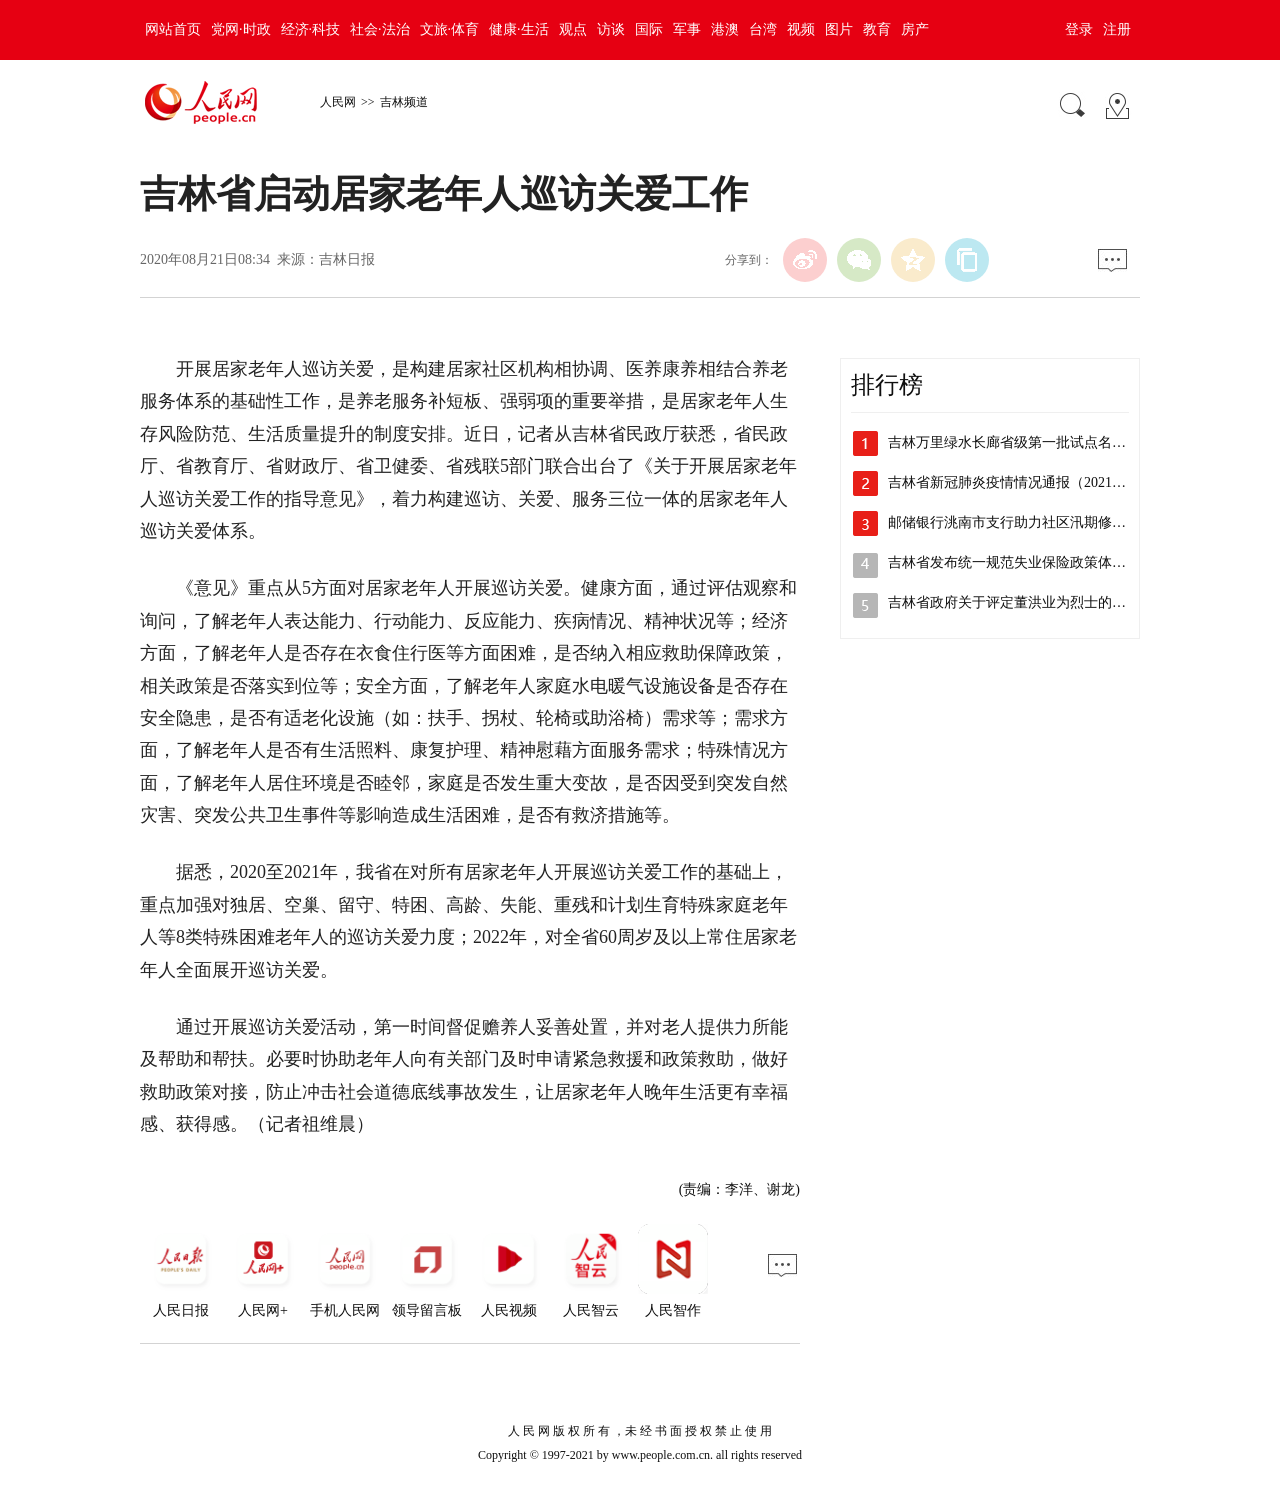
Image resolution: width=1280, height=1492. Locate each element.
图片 (839, 29)
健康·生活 (519, 29)
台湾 (763, 29)
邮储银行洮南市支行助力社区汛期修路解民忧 (1028, 522)
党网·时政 (241, 29)
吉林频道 (404, 102)
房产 (915, 29)
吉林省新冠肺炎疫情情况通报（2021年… (1014, 482)
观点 (573, 29)
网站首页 (173, 29)
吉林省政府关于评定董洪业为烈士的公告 (1014, 602)
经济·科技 (311, 29)
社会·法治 (380, 29)
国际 (649, 29)
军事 (687, 29)
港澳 (725, 29)
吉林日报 (347, 259)
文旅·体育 (450, 29)
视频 (801, 29)
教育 (877, 29)
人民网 (338, 102)
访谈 (611, 29)
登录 (1079, 29)
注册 (1117, 29)
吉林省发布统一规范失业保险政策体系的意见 (1028, 562)
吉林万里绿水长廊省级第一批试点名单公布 (1021, 442)
